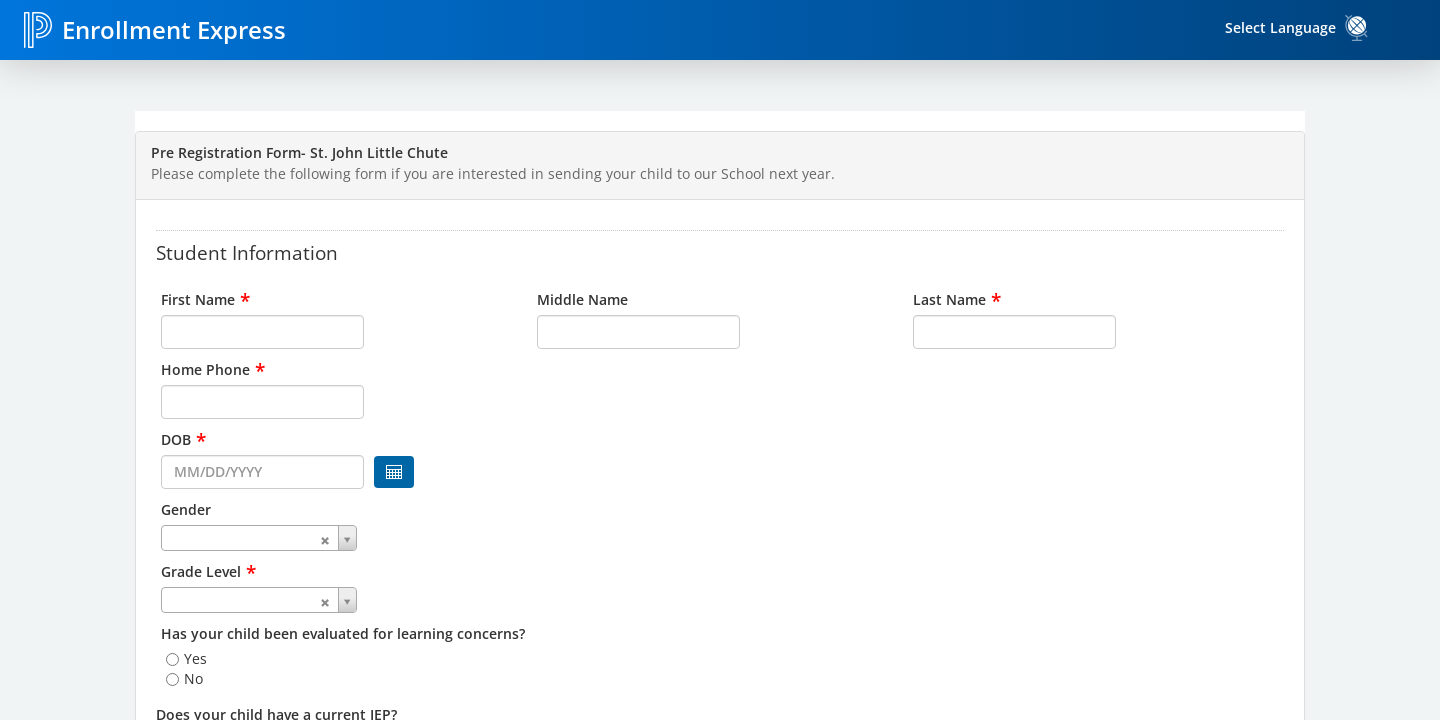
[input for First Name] (262, 332)
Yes (195, 658)
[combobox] (344, 538)
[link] (1357, 28)
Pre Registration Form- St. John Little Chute (299, 152)
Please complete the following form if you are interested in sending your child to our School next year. (493, 173)
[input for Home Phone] (262, 402)
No (193, 678)
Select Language (1280, 27)
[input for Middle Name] (638, 332)
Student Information (247, 252)
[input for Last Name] (1014, 332)
